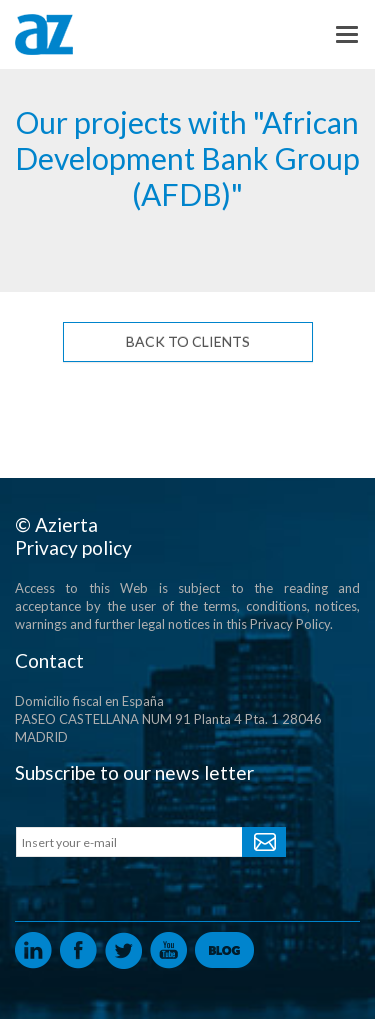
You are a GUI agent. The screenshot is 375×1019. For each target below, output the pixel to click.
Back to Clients (188, 341)
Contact (49, 660)
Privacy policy (73, 547)
